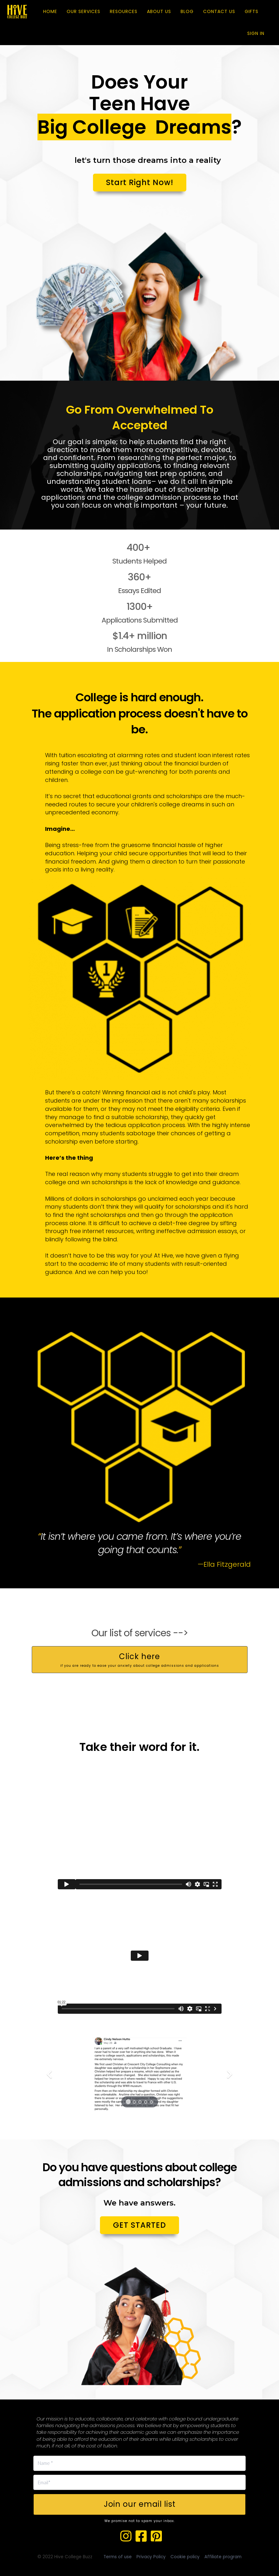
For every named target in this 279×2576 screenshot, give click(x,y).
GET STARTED (139, 2225)
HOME (50, 11)
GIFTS (251, 11)
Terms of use (117, 2557)
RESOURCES (123, 11)
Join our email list (140, 2504)
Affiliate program (223, 2557)
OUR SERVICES (83, 11)
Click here (140, 1659)
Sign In (255, 33)
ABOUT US (159, 11)
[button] (48, 2073)
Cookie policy (185, 2557)
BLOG (187, 11)
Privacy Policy (151, 2557)
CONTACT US (219, 11)
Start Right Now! (139, 182)
